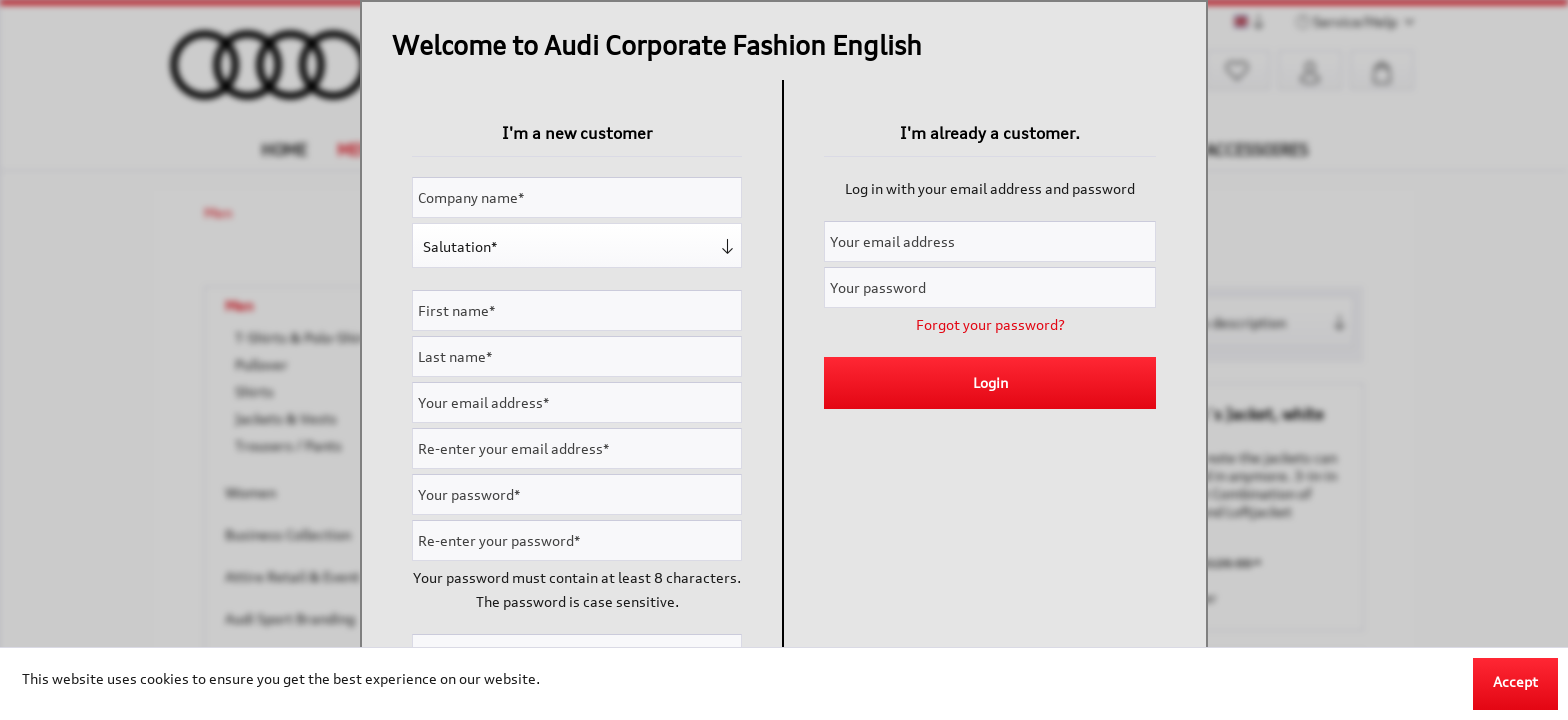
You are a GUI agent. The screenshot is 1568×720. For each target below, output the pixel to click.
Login (990, 382)
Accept (1515, 681)
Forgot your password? (990, 324)
